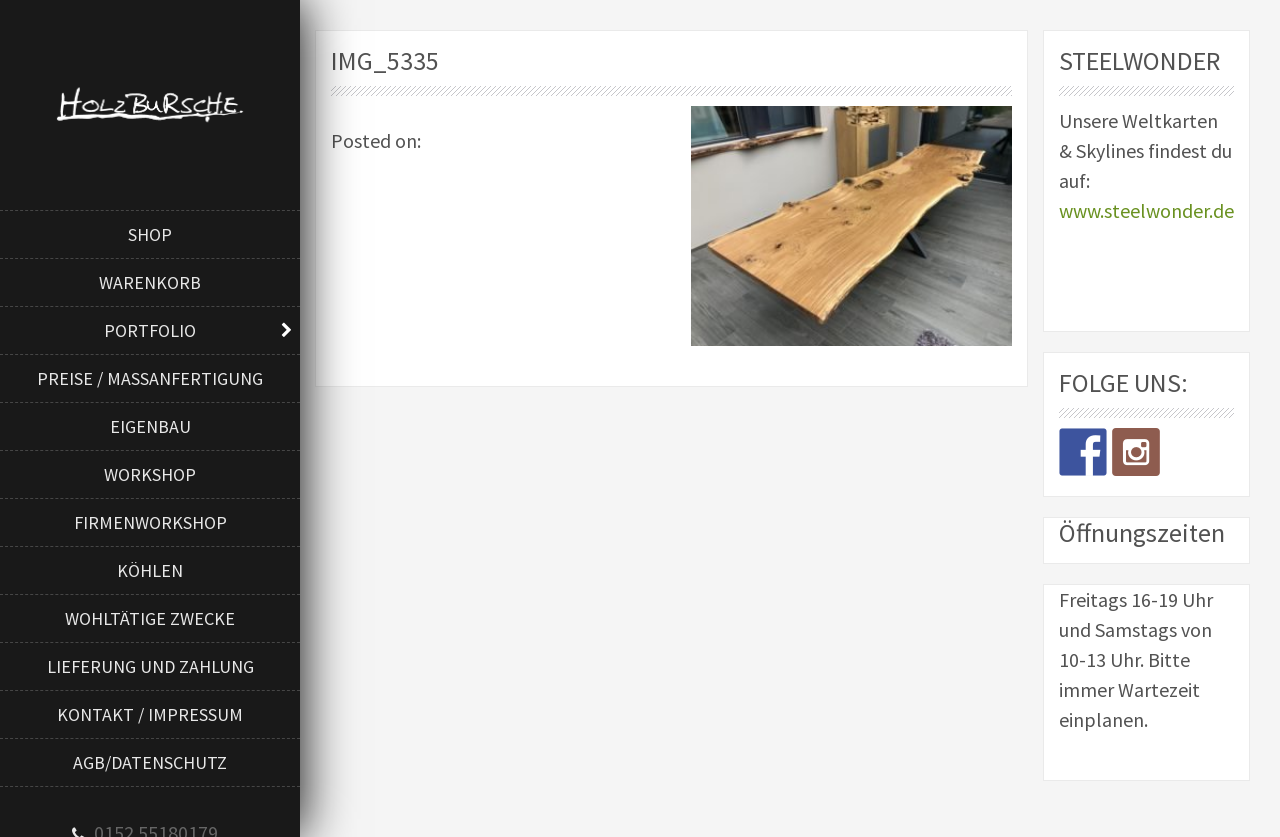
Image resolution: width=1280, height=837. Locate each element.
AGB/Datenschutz (150, 762)
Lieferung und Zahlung (150, 666)
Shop (150, 234)
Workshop (150, 474)
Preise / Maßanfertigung (150, 378)
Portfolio (150, 330)
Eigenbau (150, 426)
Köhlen (150, 570)
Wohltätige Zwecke (150, 618)
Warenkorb (150, 282)
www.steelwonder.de (1146, 210)
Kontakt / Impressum (150, 714)
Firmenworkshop (150, 522)
